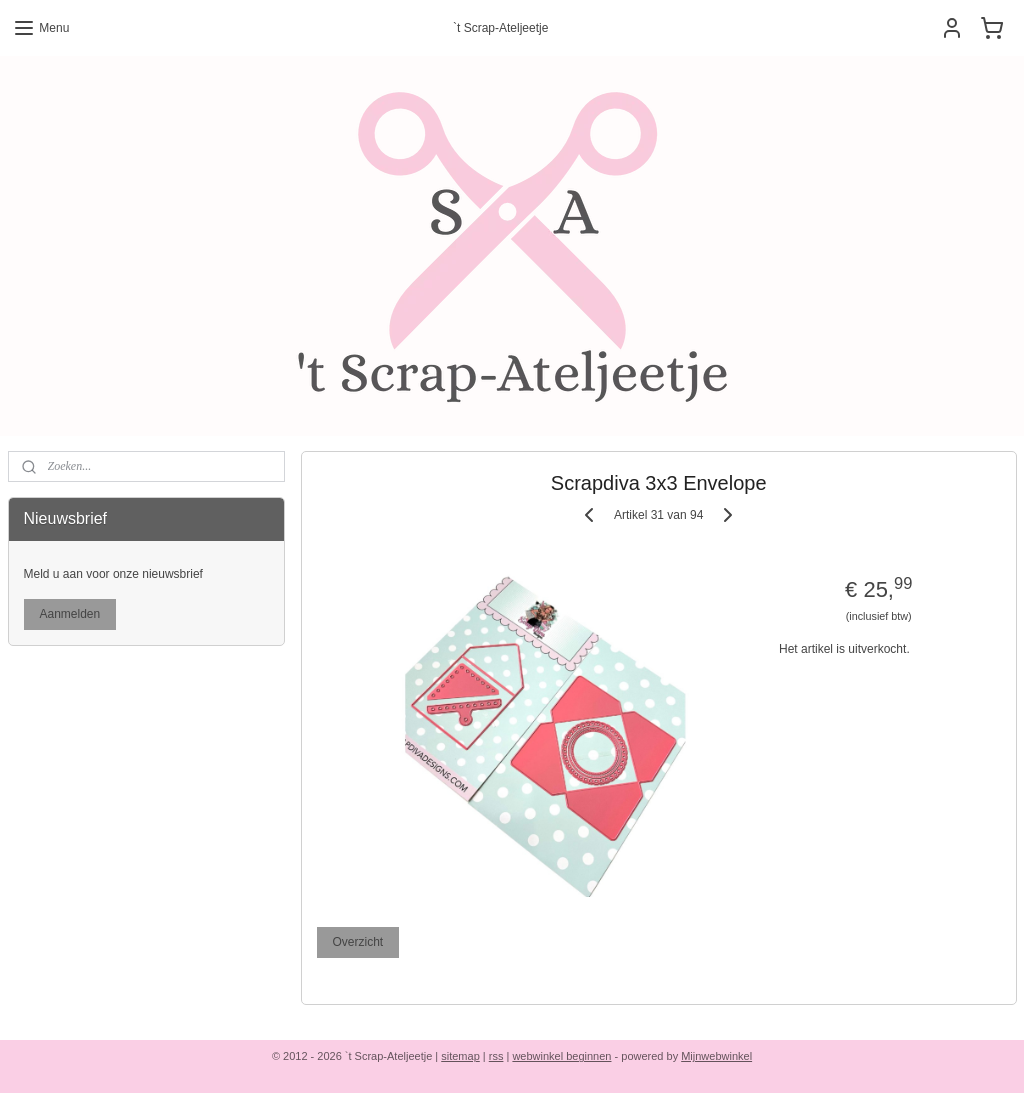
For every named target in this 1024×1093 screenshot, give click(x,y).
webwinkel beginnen (561, 1056)
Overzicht (357, 942)
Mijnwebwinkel (716, 1056)
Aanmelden (70, 614)
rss (496, 1056)
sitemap (460, 1056)
